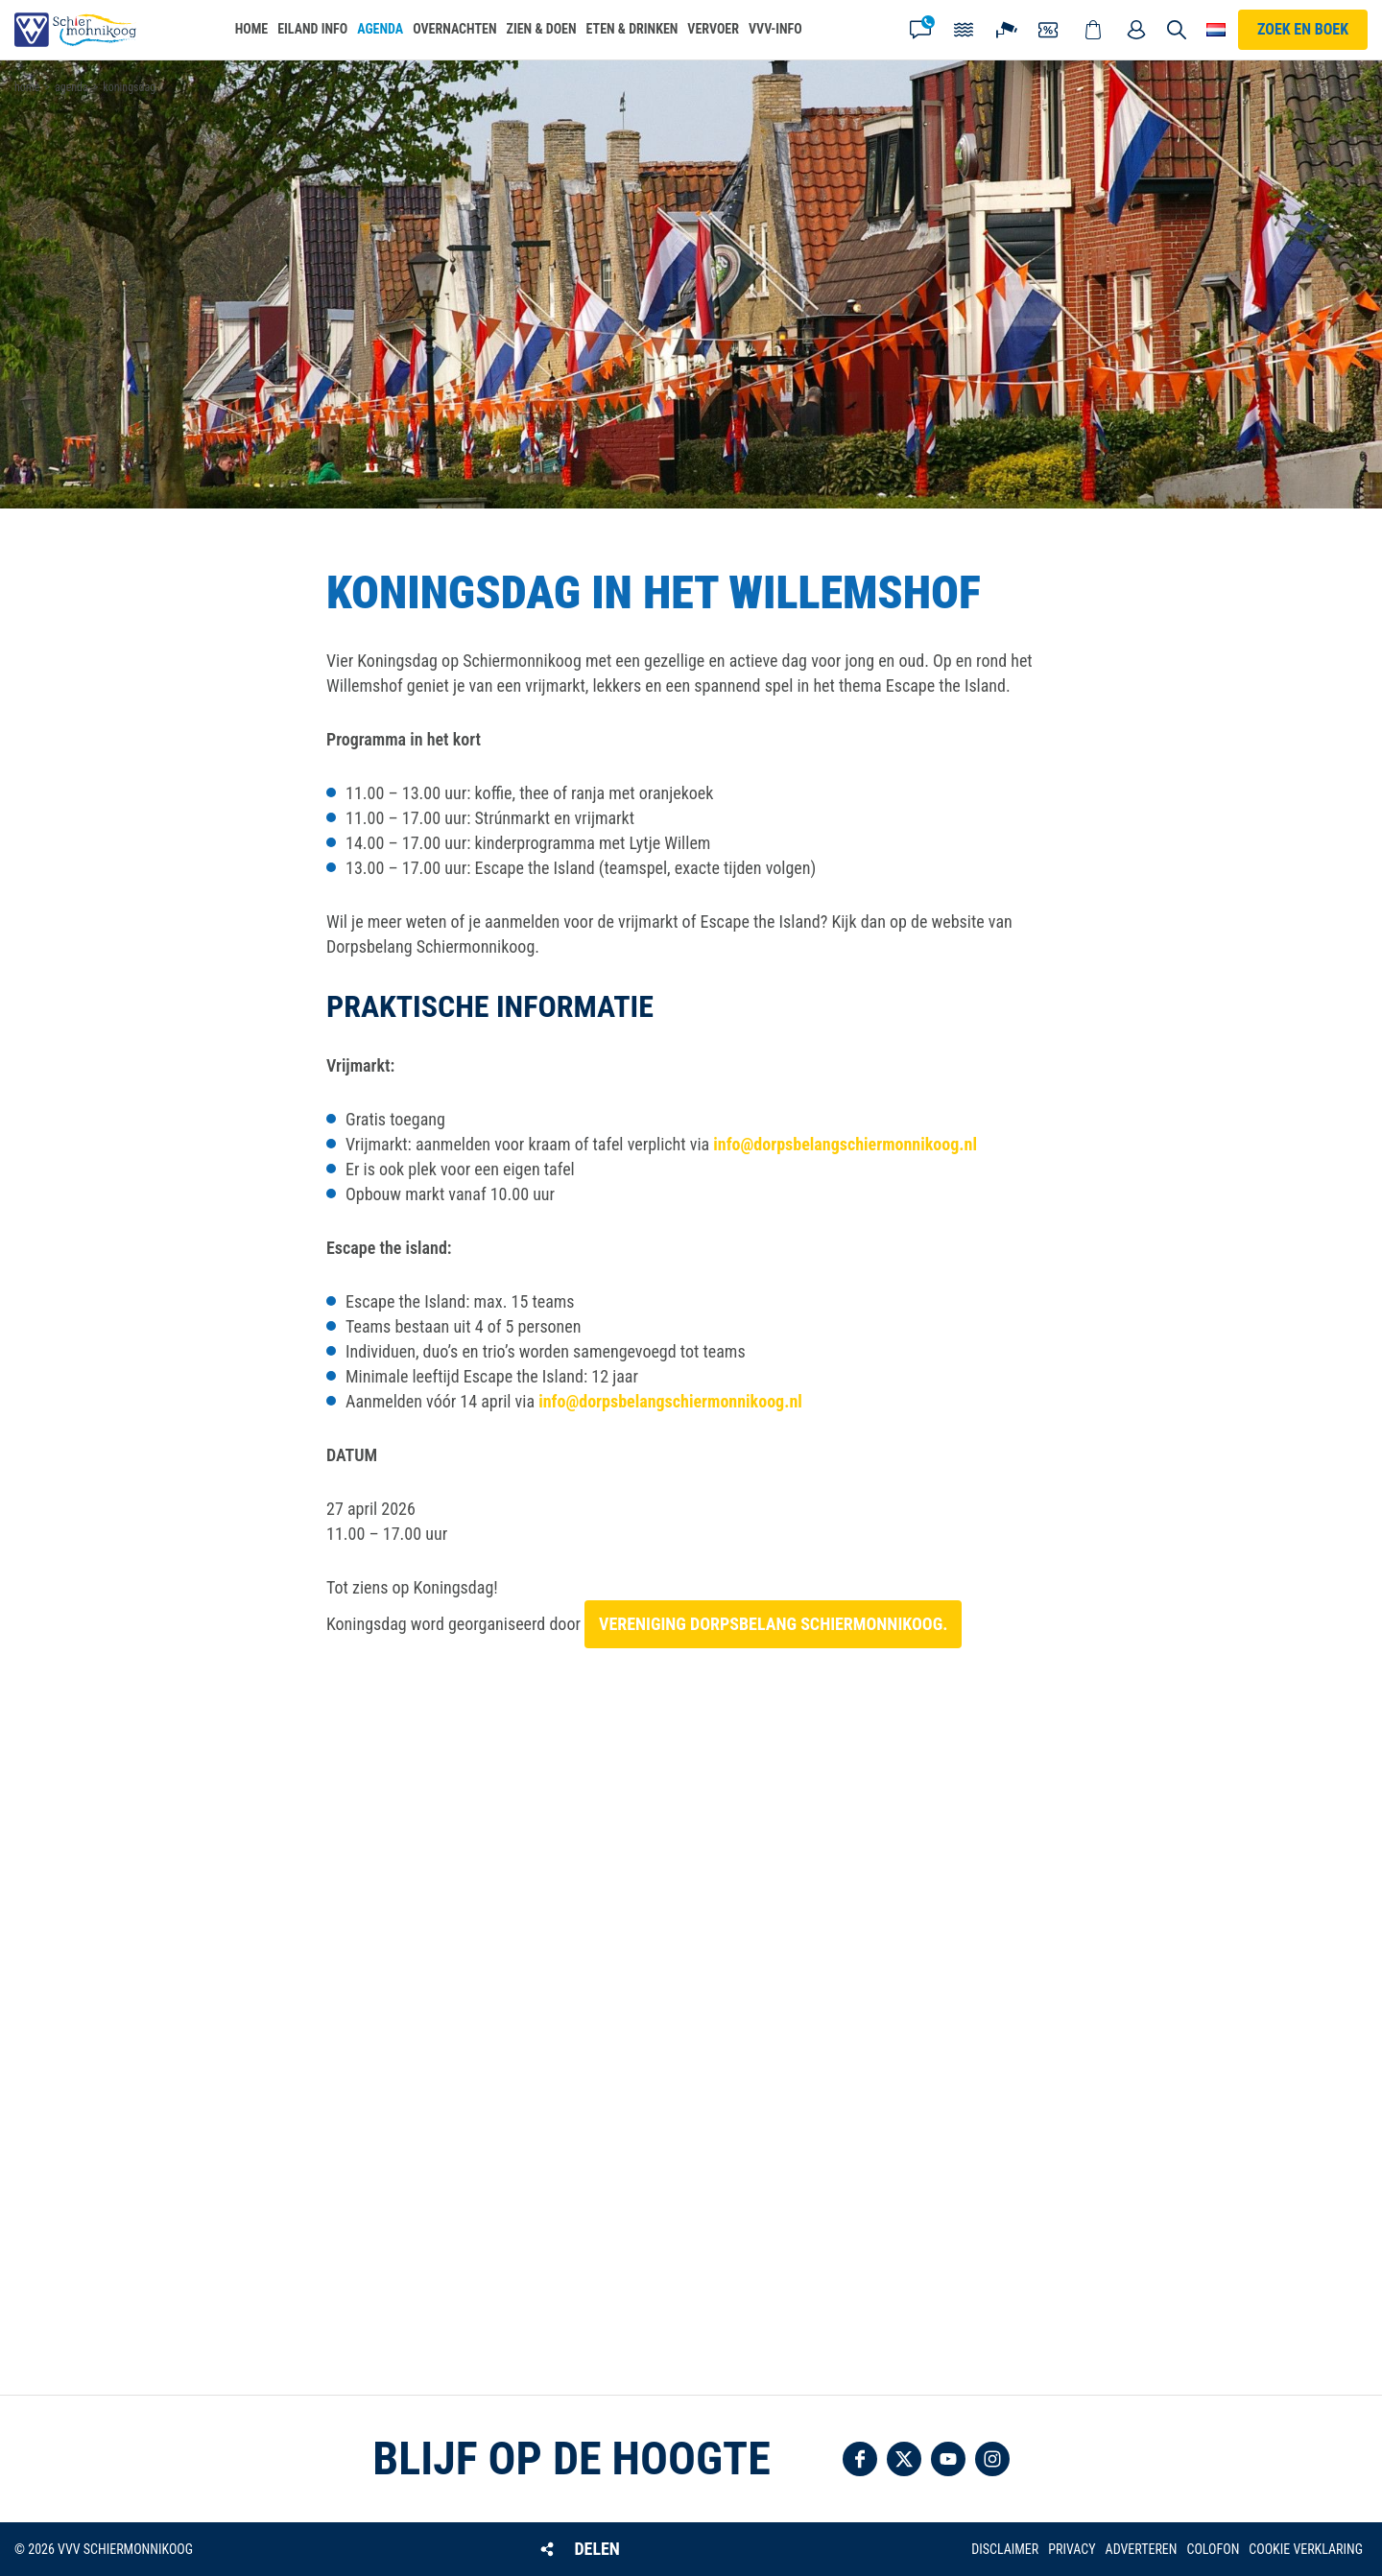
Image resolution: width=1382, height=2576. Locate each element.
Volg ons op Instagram (992, 2459)
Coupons (1050, 30)
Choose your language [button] (1216, 30)
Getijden (963, 30)
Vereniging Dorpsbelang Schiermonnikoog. (773, 1624)
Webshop (1093, 30)
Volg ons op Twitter (904, 2459)
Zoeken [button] (1177, 30)
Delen (596, 2549)
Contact (920, 30)
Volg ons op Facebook (860, 2459)
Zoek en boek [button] (1302, 29)
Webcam (1007, 30)
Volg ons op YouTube (948, 2459)
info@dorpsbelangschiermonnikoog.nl (845, 1144)
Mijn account (1136, 30)
